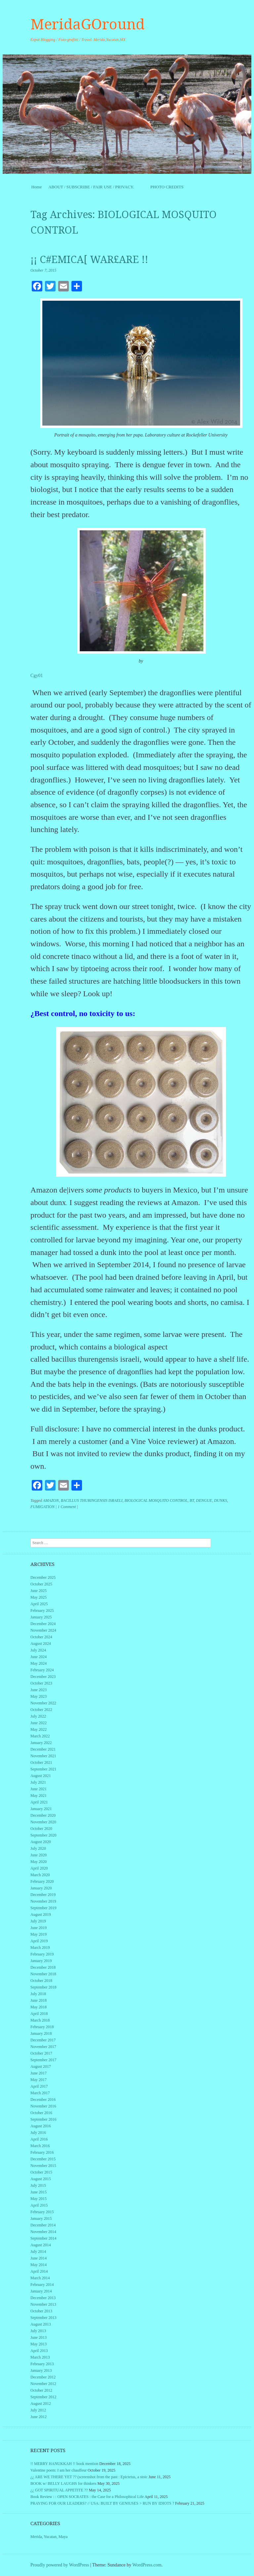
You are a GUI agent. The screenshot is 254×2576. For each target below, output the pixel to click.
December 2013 (43, 2297)
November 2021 (43, 1756)
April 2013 (39, 2350)
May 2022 (38, 1729)
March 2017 (40, 2093)
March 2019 (40, 1947)
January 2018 (41, 2033)
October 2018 (41, 1980)
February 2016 (42, 2152)
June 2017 (38, 2073)
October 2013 (41, 2311)
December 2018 (43, 1967)
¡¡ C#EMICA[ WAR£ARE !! (89, 259)
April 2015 (39, 2205)
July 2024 (38, 1650)
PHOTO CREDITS (167, 186)
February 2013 (42, 2364)
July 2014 (38, 2251)
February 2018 (42, 2027)
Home (36, 186)
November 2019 (43, 1901)
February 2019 (42, 1954)
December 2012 (43, 2377)
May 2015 (38, 2198)
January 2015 (41, 2218)
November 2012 (43, 2383)
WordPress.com (146, 2564)
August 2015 (40, 2179)
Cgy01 (36, 675)
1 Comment (67, 1506)
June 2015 (38, 2192)
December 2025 (43, 1577)
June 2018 (38, 2000)
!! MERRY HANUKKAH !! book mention (64, 2463)
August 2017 (40, 2066)
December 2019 (43, 1894)
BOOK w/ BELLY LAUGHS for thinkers (63, 2483)
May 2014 (38, 2264)
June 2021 (38, 1789)
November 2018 (43, 1974)
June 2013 (38, 2337)
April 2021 (39, 1802)
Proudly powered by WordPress (59, 2564)
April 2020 (39, 1868)
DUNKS (220, 1500)
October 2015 (41, 2172)
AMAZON (51, 1500)
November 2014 (43, 2231)
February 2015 (42, 2212)
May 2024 (38, 1663)
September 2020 (43, 1835)
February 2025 (42, 1610)
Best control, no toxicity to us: (84, 1013)
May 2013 (38, 2344)
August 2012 (40, 2403)
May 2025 (38, 1597)
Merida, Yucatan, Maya (48, 2536)
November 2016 (43, 2106)
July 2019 (38, 1921)
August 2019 (40, 1914)
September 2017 (43, 2060)
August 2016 (40, 2126)
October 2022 (41, 1709)
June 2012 (38, 2416)
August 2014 (40, 2245)
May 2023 (38, 1696)
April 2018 (39, 2013)
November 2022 (43, 1703)
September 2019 (43, 1908)
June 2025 (38, 1590)
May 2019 (38, 1934)
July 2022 (38, 1716)
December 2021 (43, 1749)
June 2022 (38, 1723)
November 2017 (43, 2046)
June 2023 (38, 1689)
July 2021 (38, 1782)
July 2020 (38, 1848)
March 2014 (40, 2278)
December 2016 (43, 2099)
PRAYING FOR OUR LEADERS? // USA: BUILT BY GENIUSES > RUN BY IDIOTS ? (102, 2503)
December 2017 (43, 2040)
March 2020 (40, 1875)
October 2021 (41, 1762)
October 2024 (41, 1637)
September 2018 (43, 1987)
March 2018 (40, 2020)
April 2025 (39, 1604)
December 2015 (43, 2159)
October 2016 (41, 2112)
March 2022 (40, 1736)
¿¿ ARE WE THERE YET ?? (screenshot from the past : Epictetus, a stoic (89, 2477)
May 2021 (38, 1795)
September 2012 (43, 2397)
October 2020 (41, 1828)
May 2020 (38, 1861)
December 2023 (43, 1676)
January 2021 (41, 1808)
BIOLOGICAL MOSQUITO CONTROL (156, 1500)
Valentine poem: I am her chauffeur (58, 2470)
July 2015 (38, 2185)
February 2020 (42, 1881)
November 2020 (43, 1822)
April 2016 (39, 2139)
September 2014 (43, 2238)
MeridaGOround (87, 24)
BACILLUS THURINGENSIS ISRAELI (92, 1500)
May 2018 (38, 2007)
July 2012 (38, 2410)
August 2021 (40, 1775)
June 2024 (38, 1656)
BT (192, 1500)
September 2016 (43, 2119)
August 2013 (40, 2324)
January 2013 (41, 2370)
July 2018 (38, 1993)
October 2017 (41, 2053)
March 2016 (40, 2145)
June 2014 (38, 2258)
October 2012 (41, 2390)
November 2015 (43, 2165)
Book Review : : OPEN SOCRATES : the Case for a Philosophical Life (87, 2496)
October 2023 (41, 1683)
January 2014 (41, 2291)
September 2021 (43, 1769)
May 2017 (38, 2079)
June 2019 (38, 1927)
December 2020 (43, 1815)
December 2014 (43, 2225)
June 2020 (38, 1855)
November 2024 (43, 1630)
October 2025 (41, 1584)
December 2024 (43, 1623)
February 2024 (42, 1670)
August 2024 (40, 1643)
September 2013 (43, 2317)
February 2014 (42, 2284)
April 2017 (39, 2086)
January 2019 (41, 1960)
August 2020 (40, 1841)
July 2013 (38, 2331)
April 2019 (39, 1941)
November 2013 (43, 2304)
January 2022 (41, 1742)
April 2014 (39, 2271)
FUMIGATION (42, 1506)
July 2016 (38, 2132)
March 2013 (40, 2357)
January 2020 (41, 1888)
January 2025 (41, 1617)
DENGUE (204, 1500)
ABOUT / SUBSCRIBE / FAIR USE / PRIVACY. (96, 186)
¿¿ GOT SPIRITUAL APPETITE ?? (59, 2490)
